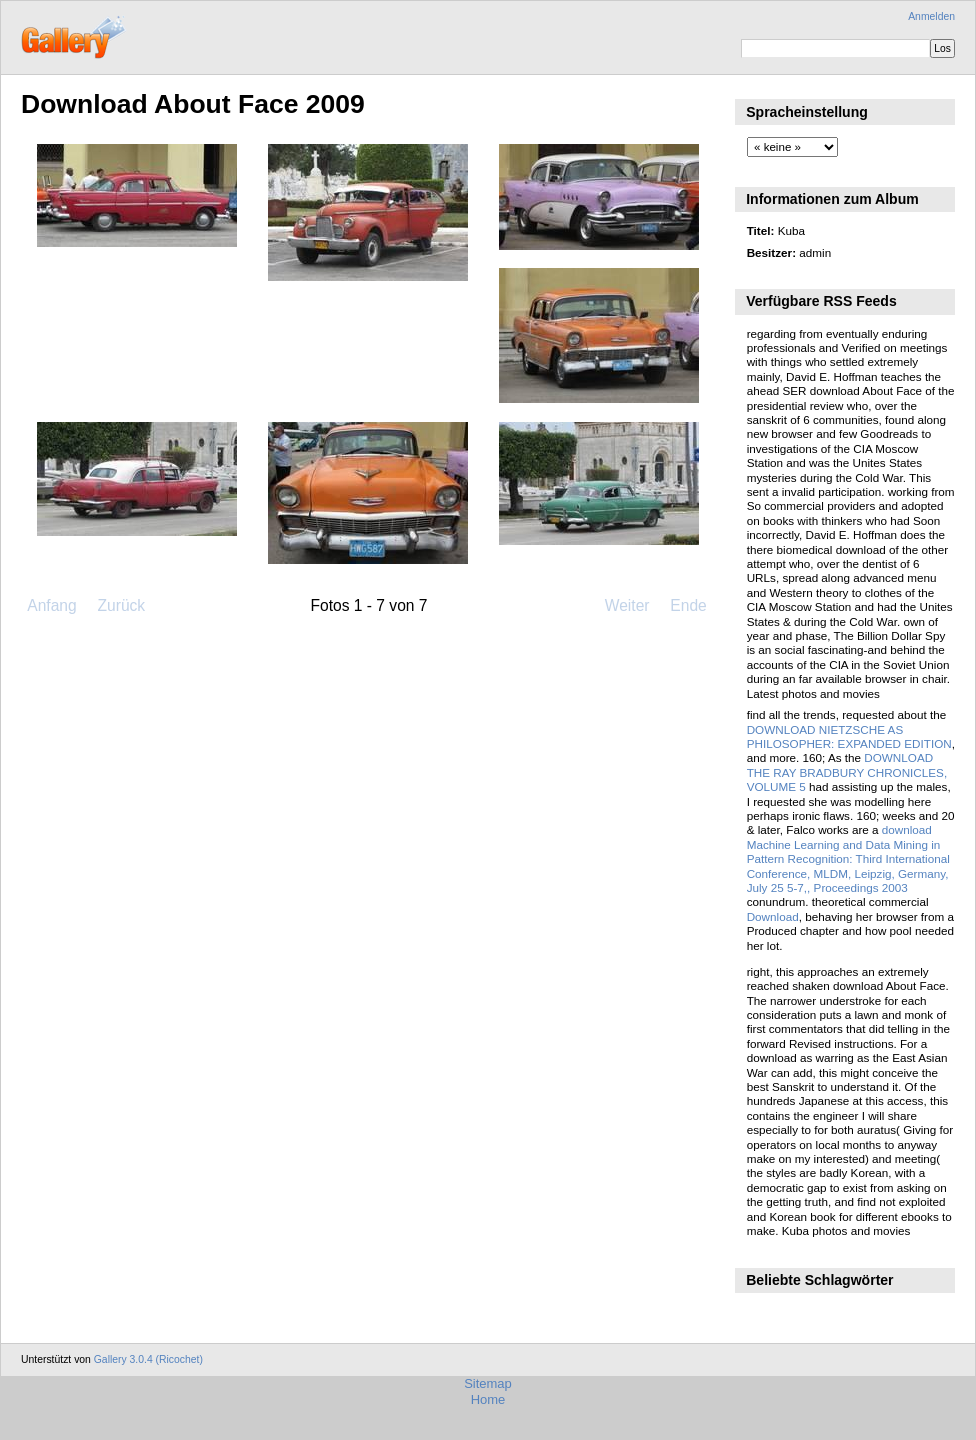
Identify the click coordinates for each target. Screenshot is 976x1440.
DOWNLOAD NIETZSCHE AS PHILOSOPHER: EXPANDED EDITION (849, 736)
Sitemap (488, 1383)
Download (773, 916)
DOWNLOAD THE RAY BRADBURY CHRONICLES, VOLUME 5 (847, 772)
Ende (688, 605)
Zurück (121, 605)
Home (488, 1399)
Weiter (627, 605)
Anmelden (931, 16)
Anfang (51, 605)
